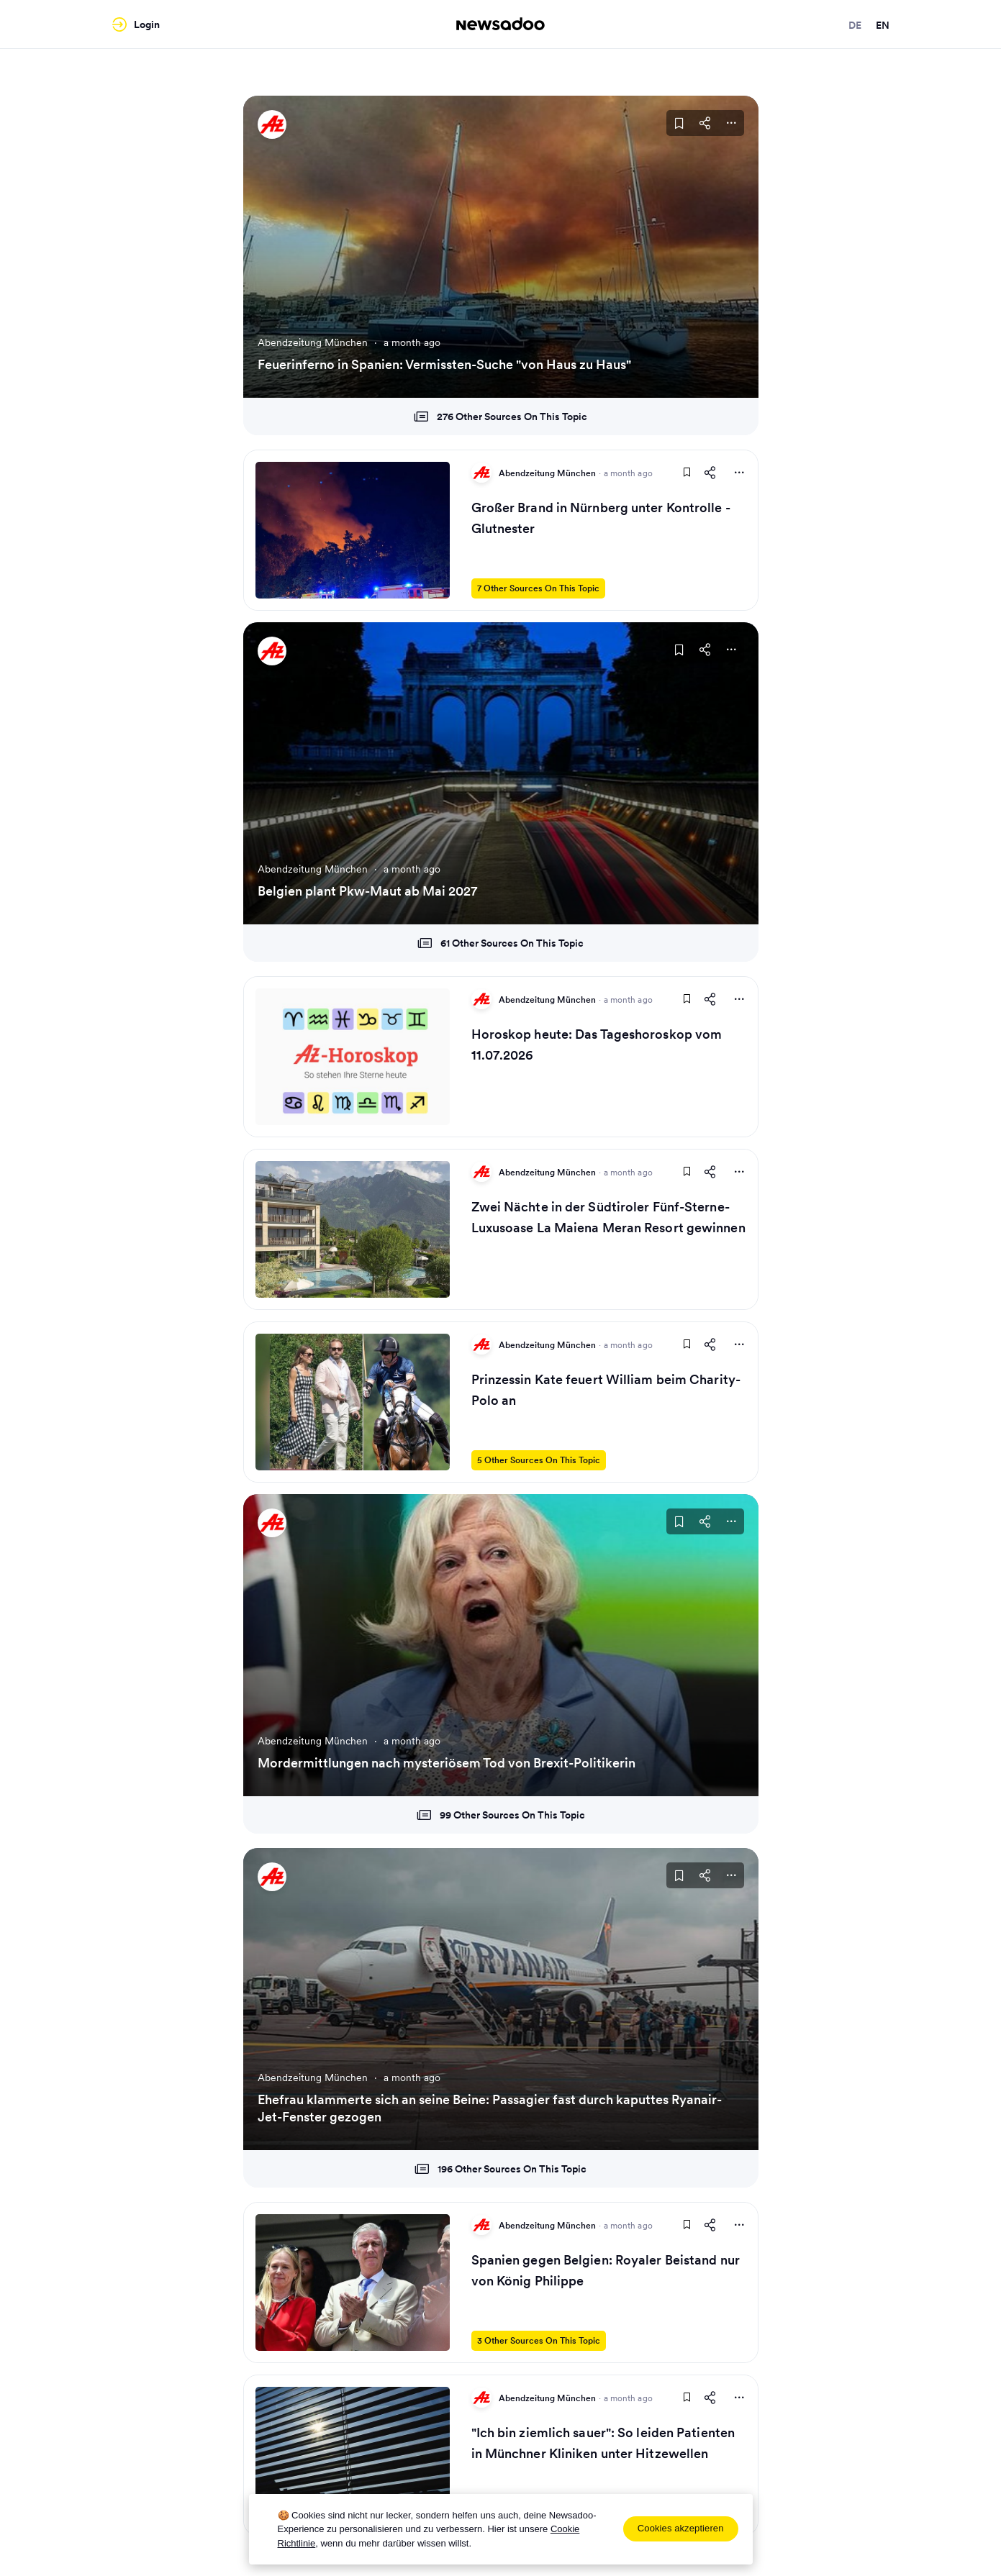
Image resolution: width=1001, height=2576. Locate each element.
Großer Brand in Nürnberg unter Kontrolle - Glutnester (600, 518)
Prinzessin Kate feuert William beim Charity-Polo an (605, 1389)
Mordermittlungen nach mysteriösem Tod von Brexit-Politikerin (446, 1762)
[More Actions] (731, 123)
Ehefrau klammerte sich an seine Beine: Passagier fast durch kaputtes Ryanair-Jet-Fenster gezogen (490, 2107)
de (854, 25)
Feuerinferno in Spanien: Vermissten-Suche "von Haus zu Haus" (444, 364)
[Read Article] (352, 530)
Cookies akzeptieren (681, 2528)
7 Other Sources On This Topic (538, 588)
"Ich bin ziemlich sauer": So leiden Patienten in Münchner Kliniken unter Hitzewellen (603, 2443)
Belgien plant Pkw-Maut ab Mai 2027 (368, 891)
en (882, 25)
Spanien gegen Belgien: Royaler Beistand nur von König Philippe (605, 2270)
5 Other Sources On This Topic (538, 1460)
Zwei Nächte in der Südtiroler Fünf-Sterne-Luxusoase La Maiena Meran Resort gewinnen (608, 1217)
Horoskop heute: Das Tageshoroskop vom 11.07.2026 (597, 1044)
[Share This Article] (705, 123)
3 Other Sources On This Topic (538, 2340)
